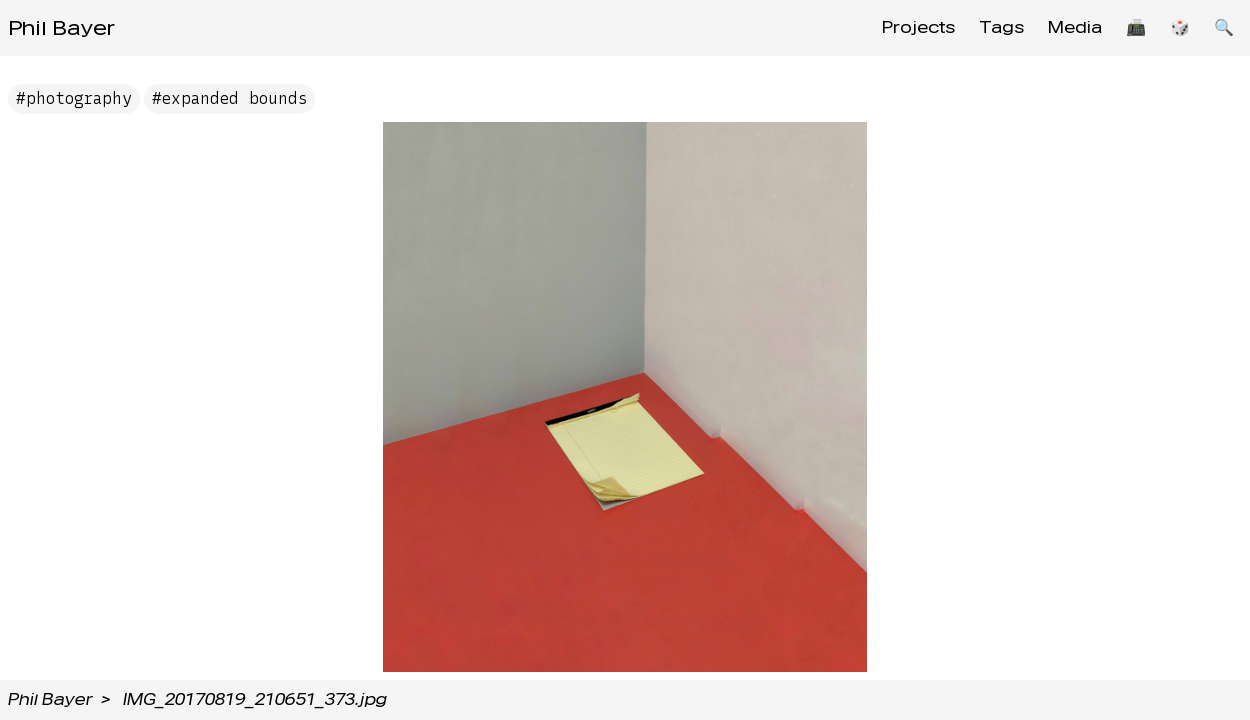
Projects (918, 27)
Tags (1001, 27)
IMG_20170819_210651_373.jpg (255, 699)
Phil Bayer (61, 28)
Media (1075, 27)
